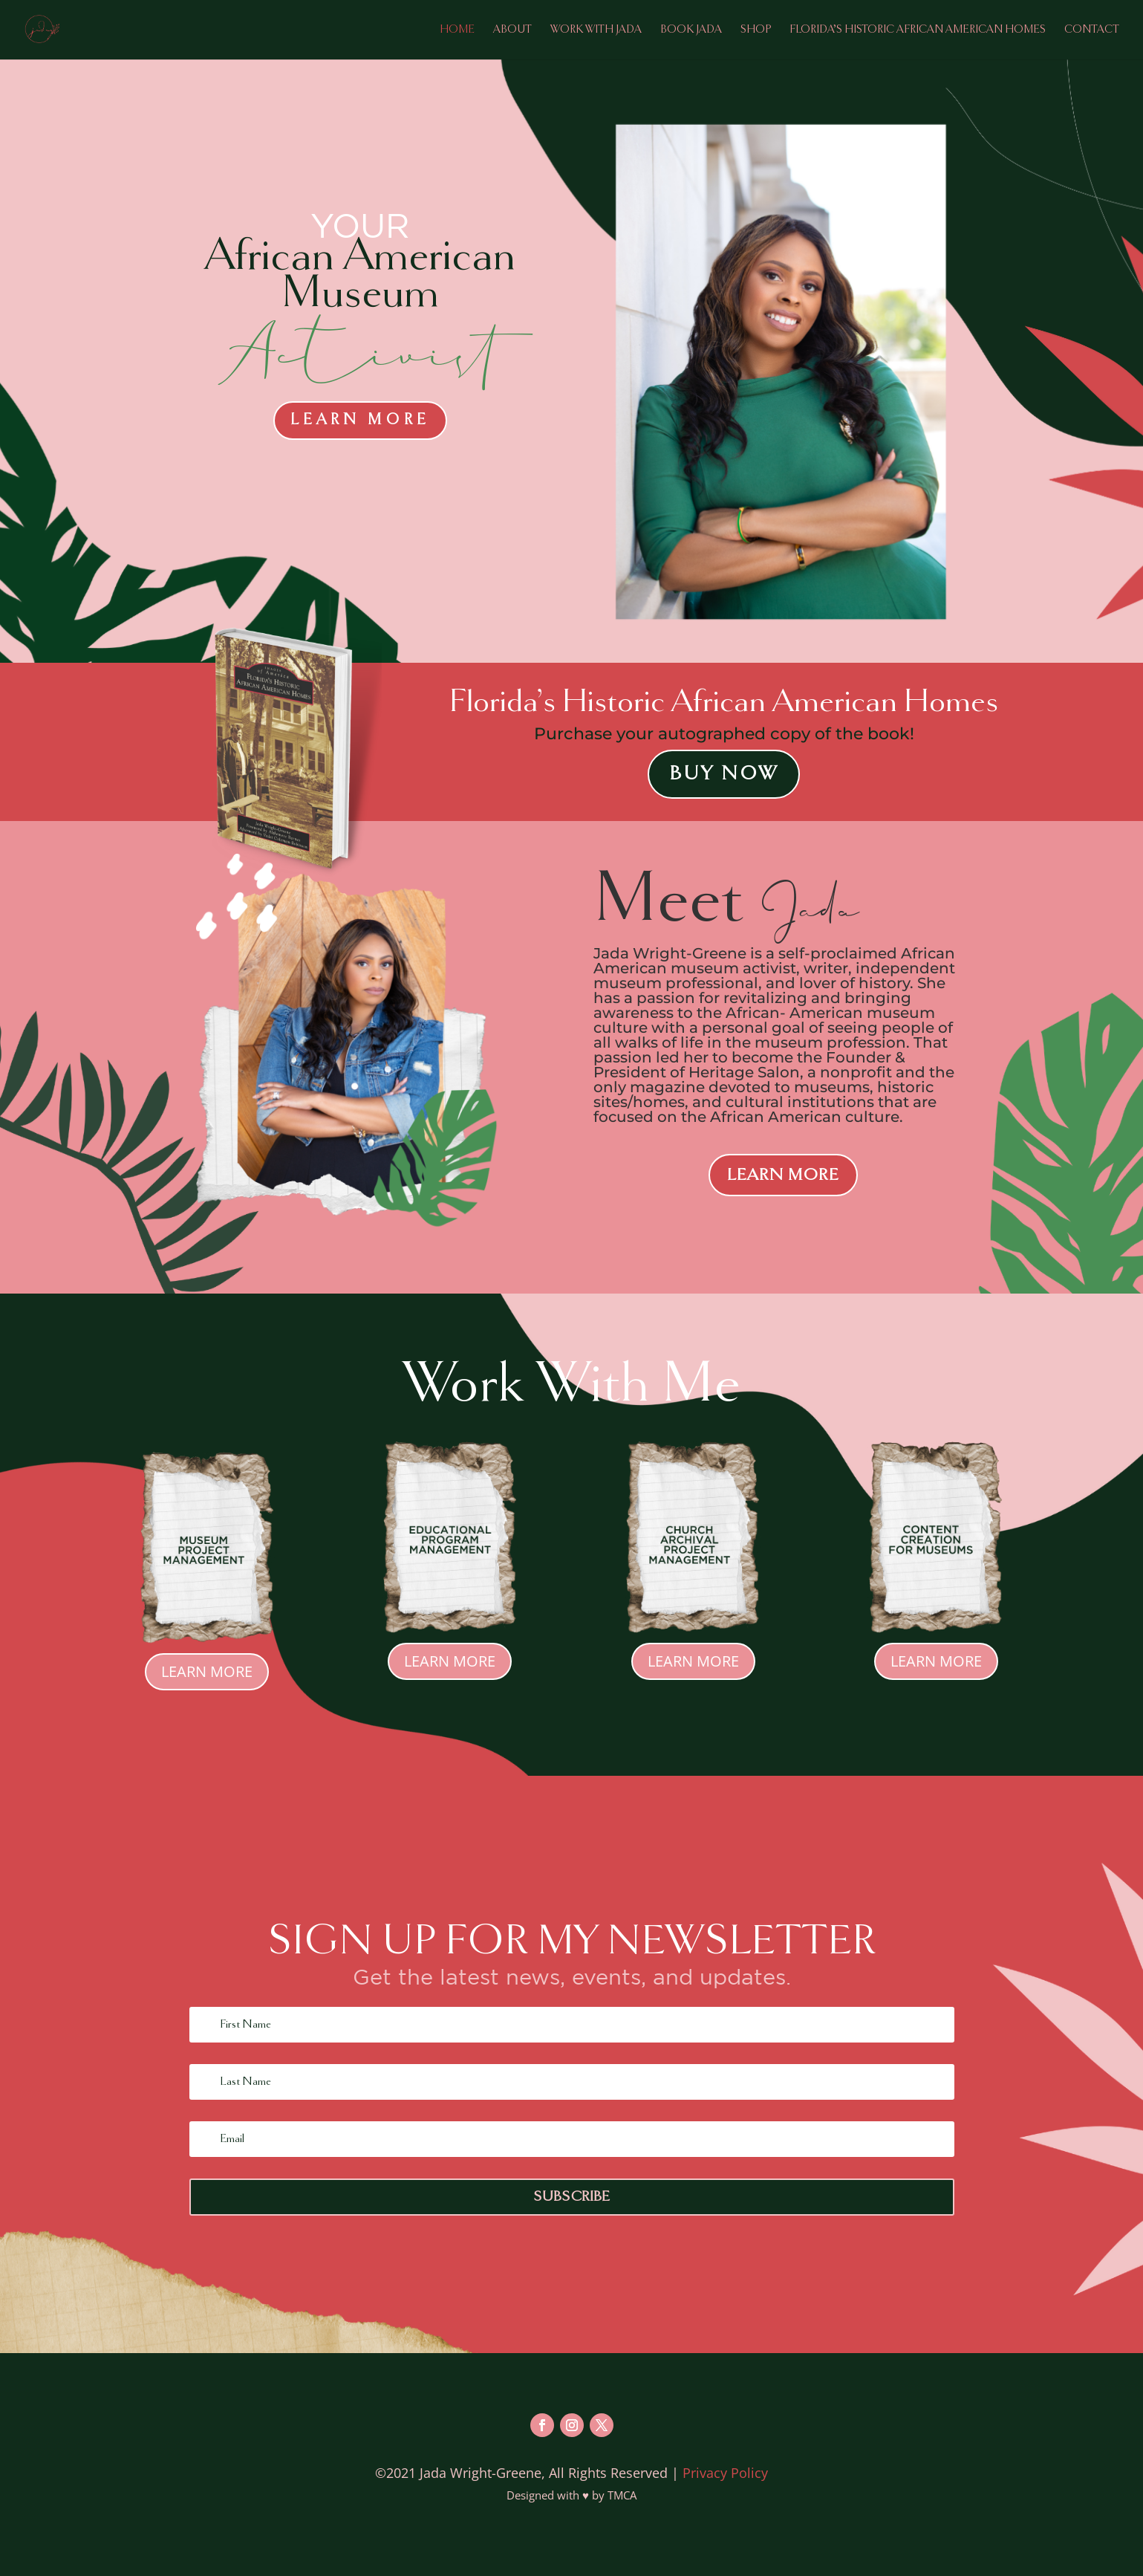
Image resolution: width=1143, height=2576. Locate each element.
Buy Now (723, 774)
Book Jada (691, 30)
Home (457, 30)
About (512, 30)
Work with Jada (596, 30)
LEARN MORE (783, 1175)
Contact (1091, 30)
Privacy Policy (725, 2473)
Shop (755, 30)
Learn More (360, 420)
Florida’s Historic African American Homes (917, 30)
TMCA (622, 2495)
